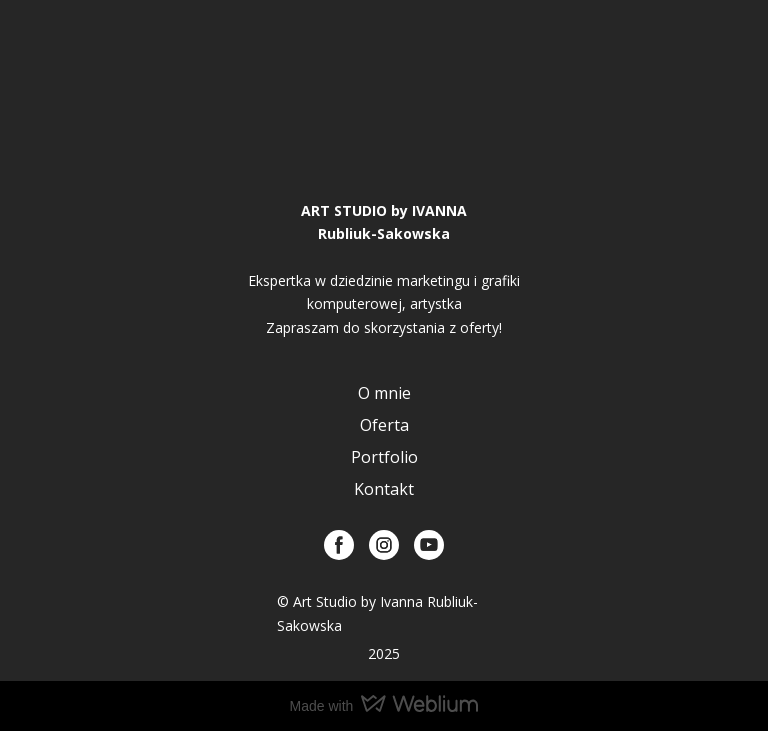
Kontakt (384, 489)
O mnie (384, 393)
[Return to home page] (384, 134)
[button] (339, 545)
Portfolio (384, 457)
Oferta (384, 425)
